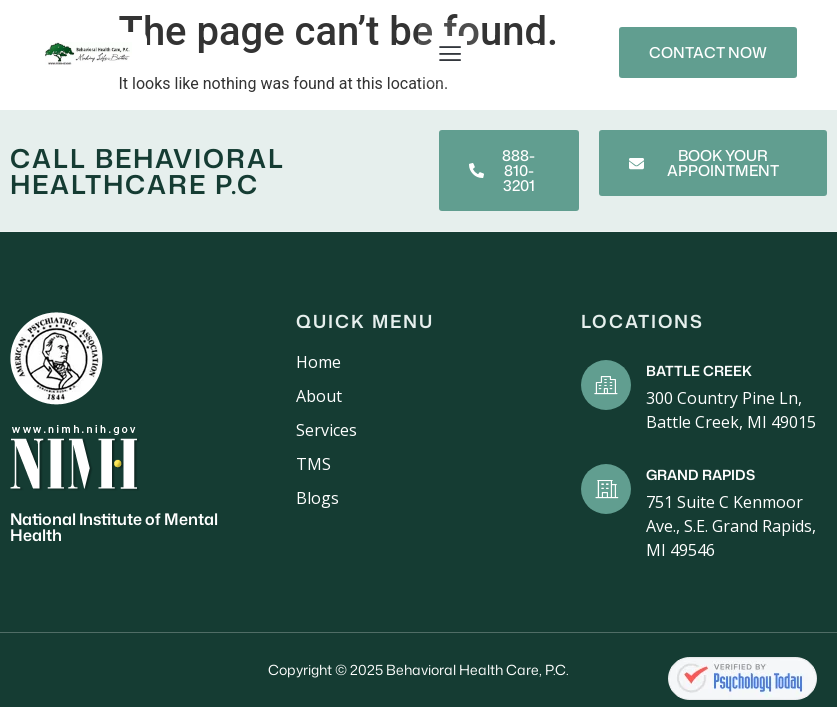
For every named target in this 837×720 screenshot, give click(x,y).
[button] (450, 52)
